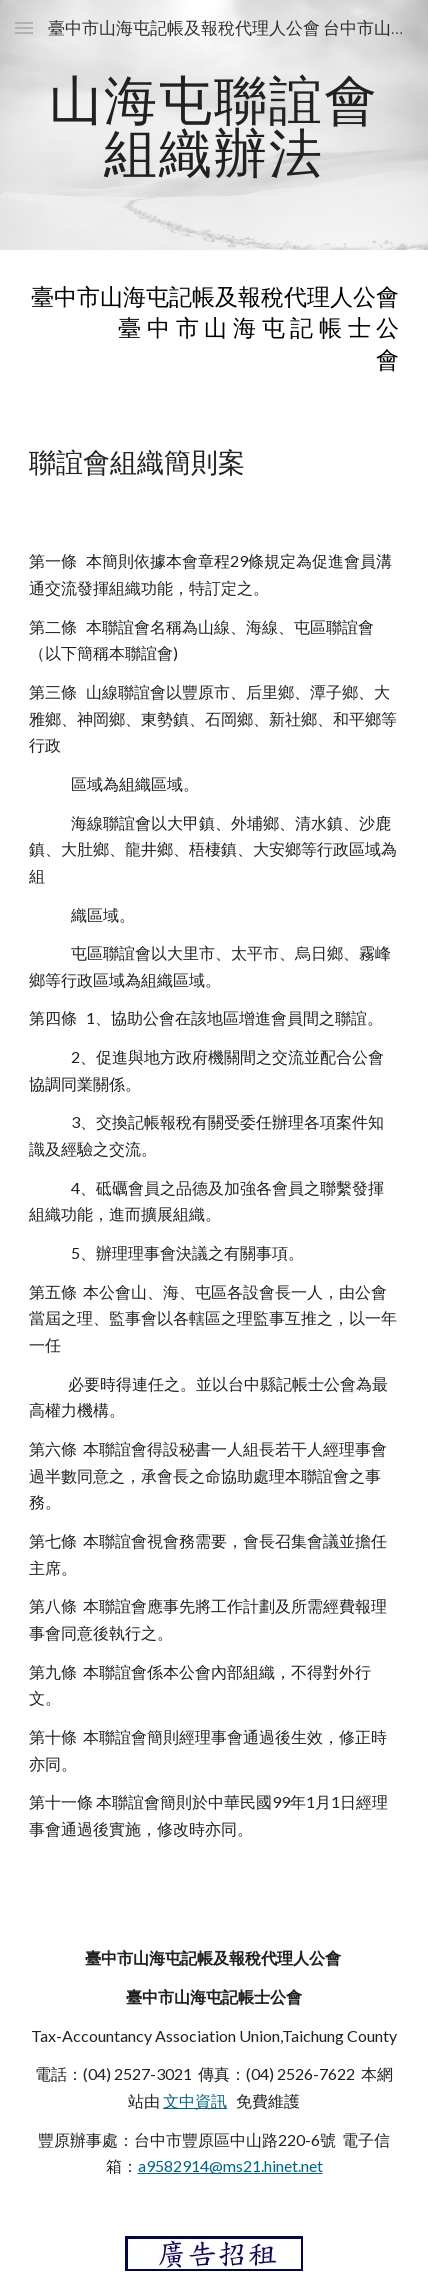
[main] (214, 125)
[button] (24, 27)
